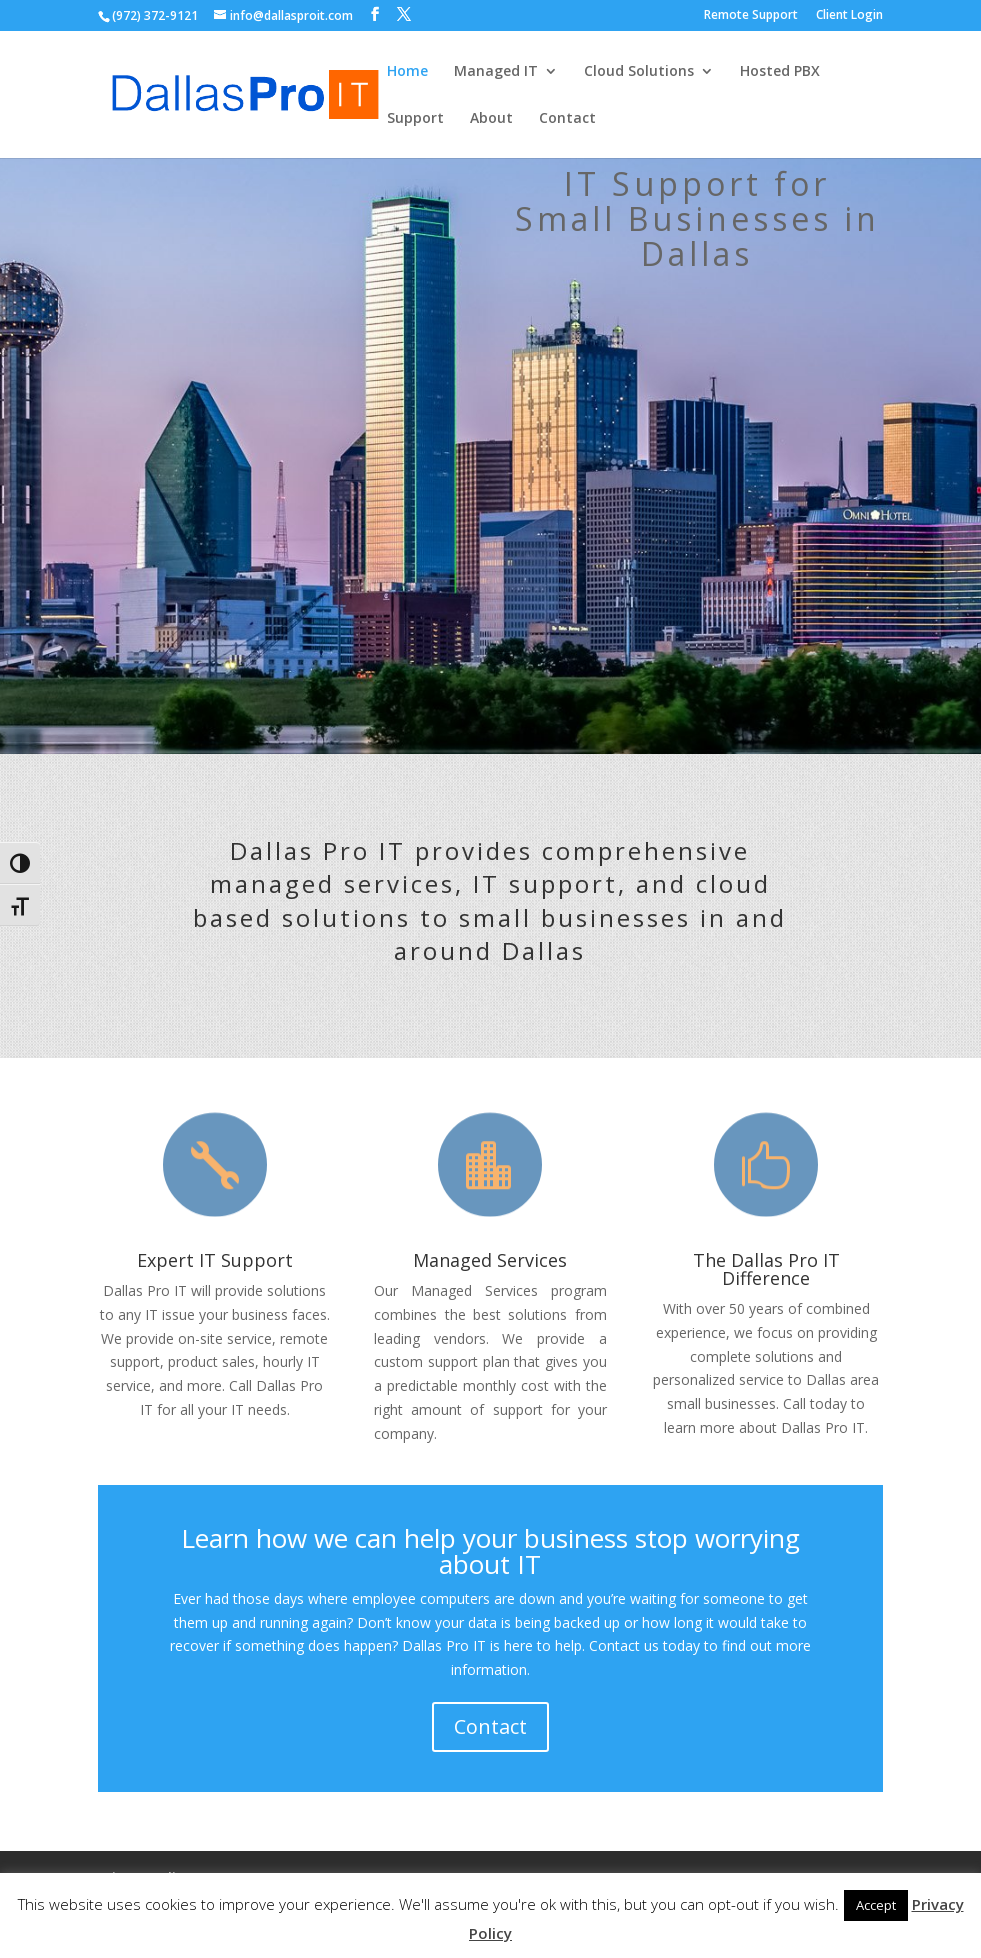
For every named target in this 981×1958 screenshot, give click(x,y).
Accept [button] (876, 1905)
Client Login (849, 16)
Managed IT (496, 72)
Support (415, 119)
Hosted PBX (780, 72)
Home (407, 72)
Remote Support (751, 16)
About (491, 119)
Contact (567, 119)
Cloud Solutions (639, 72)
